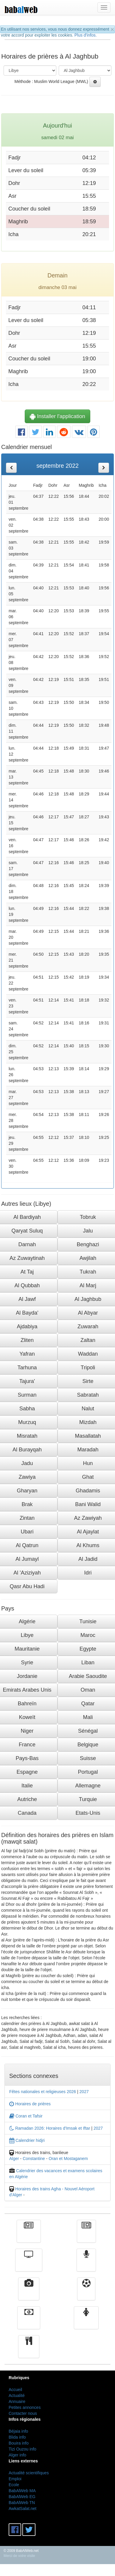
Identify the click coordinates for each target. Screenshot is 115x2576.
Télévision (28, 2264)
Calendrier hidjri (27, 2140)
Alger (14, 2158)
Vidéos (28, 2293)
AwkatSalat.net (22, 2508)
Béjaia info (18, 2431)
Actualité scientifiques (29, 2472)
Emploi (15, 2478)
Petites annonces (25, 2407)
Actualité (29, 2235)
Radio (86, 2264)
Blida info (17, 2437)
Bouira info (19, 2443)
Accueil (15, 2389)
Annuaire (17, 2401)
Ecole (14, 2484)
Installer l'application (57, 416)
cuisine (28, 2351)
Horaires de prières (30, 2103)
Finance (28, 2322)
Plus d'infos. (85, 35)
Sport (86, 2293)
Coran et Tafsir (26, 2116)
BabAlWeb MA (22, 2490)
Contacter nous (23, 2413)
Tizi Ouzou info (22, 2449)
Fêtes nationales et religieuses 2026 (42, 2091)
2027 (84, 2091)
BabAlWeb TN (22, 2502)
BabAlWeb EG (22, 2496)
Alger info (17, 2455)
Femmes (86, 2322)
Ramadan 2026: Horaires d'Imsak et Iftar (49, 2128)
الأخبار (86, 2235)
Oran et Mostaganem (68, 2158)
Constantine (34, 2158)
